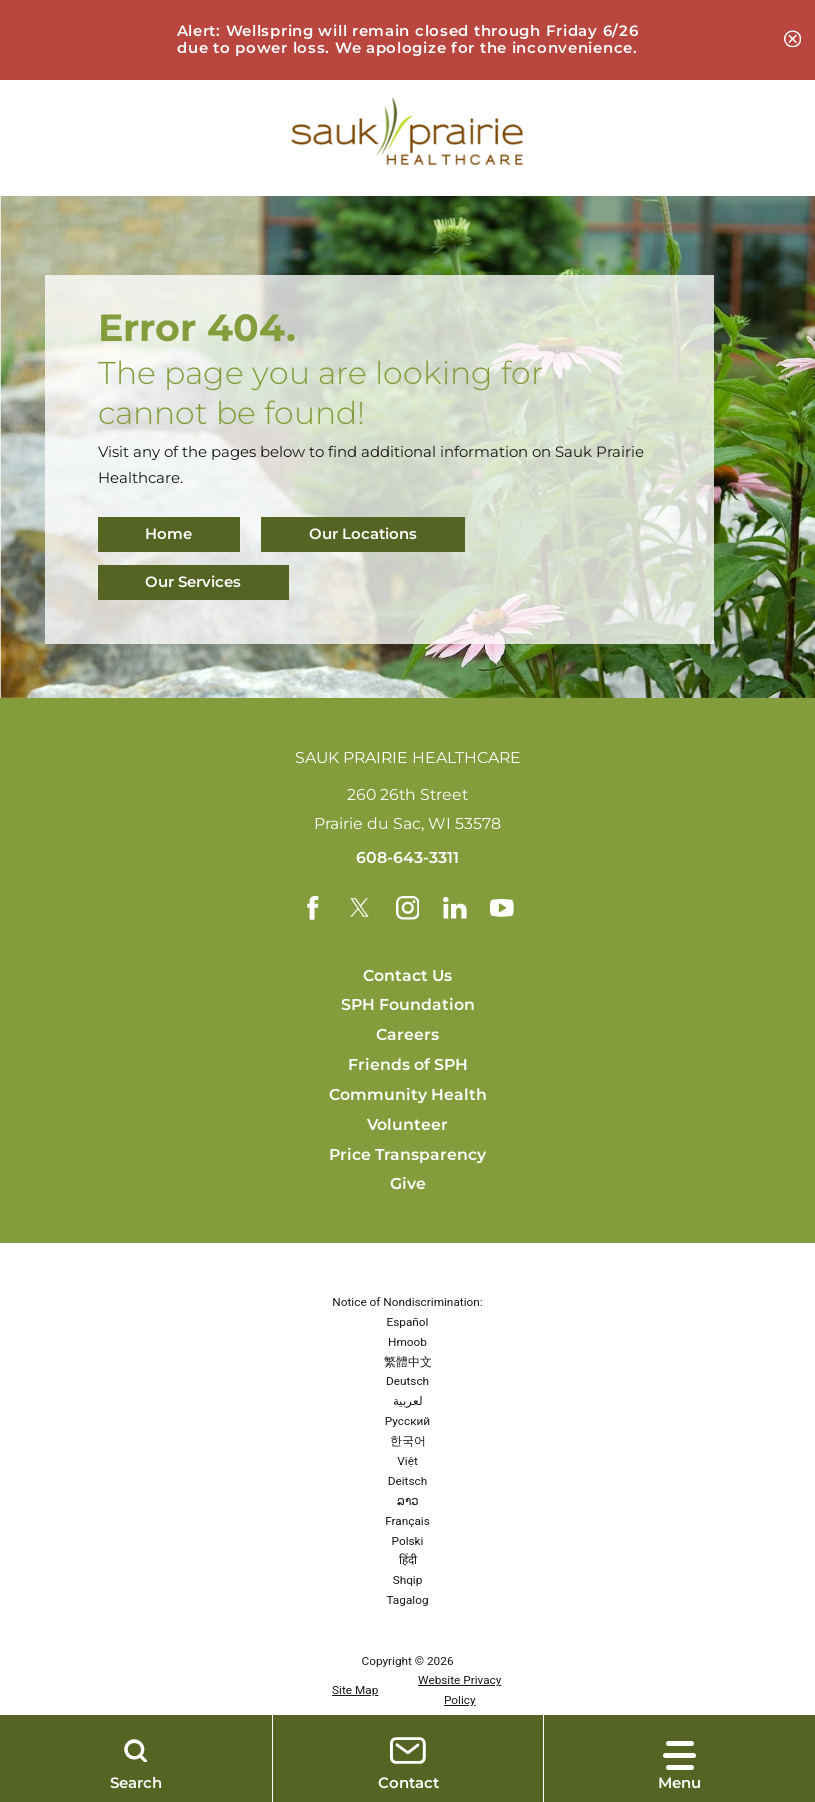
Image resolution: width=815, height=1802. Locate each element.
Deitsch (408, 1481)
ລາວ (408, 1501)
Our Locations (363, 534)
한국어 (408, 1441)
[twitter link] (360, 908)
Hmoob (407, 1342)
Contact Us (407, 975)
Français (407, 1521)
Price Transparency (407, 1154)
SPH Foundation (408, 1005)
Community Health (408, 1094)
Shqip (408, 1581)
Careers (407, 1034)
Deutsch (407, 1382)
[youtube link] (502, 908)
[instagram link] (408, 908)
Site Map (355, 1691)
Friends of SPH (408, 1064)
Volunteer (407, 1124)
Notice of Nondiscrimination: (407, 1302)
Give (408, 1184)
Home (169, 534)
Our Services (194, 582)
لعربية (408, 1402)
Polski (408, 1541)
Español (408, 1322)
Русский (407, 1421)
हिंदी (408, 1561)
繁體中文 (408, 1362)
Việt (407, 1461)
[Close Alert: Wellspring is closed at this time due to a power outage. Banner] (792, 39)
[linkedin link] (455, 908)
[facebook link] (313, 908)
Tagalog (407, 1600)
